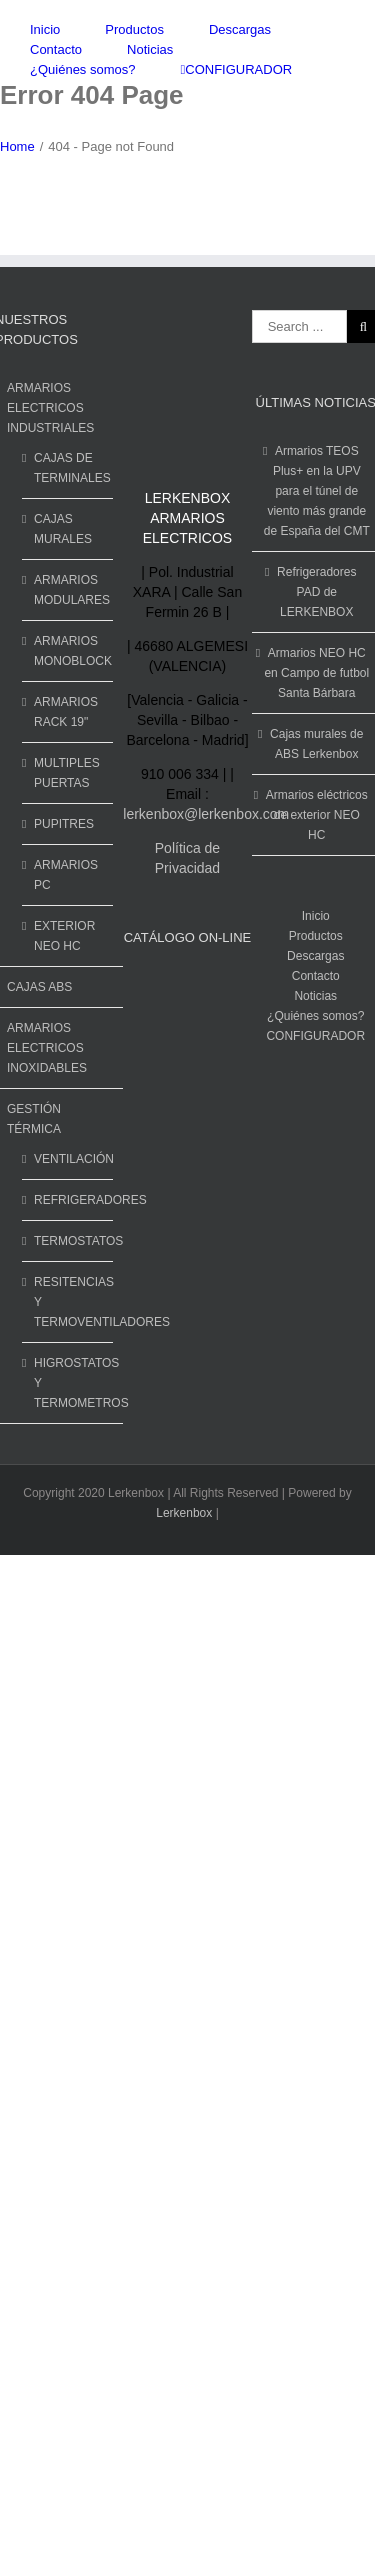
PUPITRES (64, 824)
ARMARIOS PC (66, 875)
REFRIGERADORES (68, 1200)
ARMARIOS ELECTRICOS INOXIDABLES (47, 1048)
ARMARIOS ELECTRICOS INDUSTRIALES (50, 408)
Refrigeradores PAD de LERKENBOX (316, 592)
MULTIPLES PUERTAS (67, 773)
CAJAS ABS (39, 987)
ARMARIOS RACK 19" (66, 712)
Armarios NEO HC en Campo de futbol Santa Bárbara (316, 673)
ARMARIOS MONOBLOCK (68, 651)
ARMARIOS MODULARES (68, 590)
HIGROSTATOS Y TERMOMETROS (68, 1383)
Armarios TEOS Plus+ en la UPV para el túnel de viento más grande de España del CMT (317, 491)
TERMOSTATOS (68, 1241)
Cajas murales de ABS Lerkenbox (316, 744)
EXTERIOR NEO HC (64, 936)
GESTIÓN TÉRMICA (34, 1119)
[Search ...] (299, 326)
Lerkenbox (184, 1513)
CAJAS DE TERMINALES (68, 468)
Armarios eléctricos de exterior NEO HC (317, 815)
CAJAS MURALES (63, 529)
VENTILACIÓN (68, 1159)
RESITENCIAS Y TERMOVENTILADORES (68, 1302)
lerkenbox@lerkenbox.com (206, 814)
